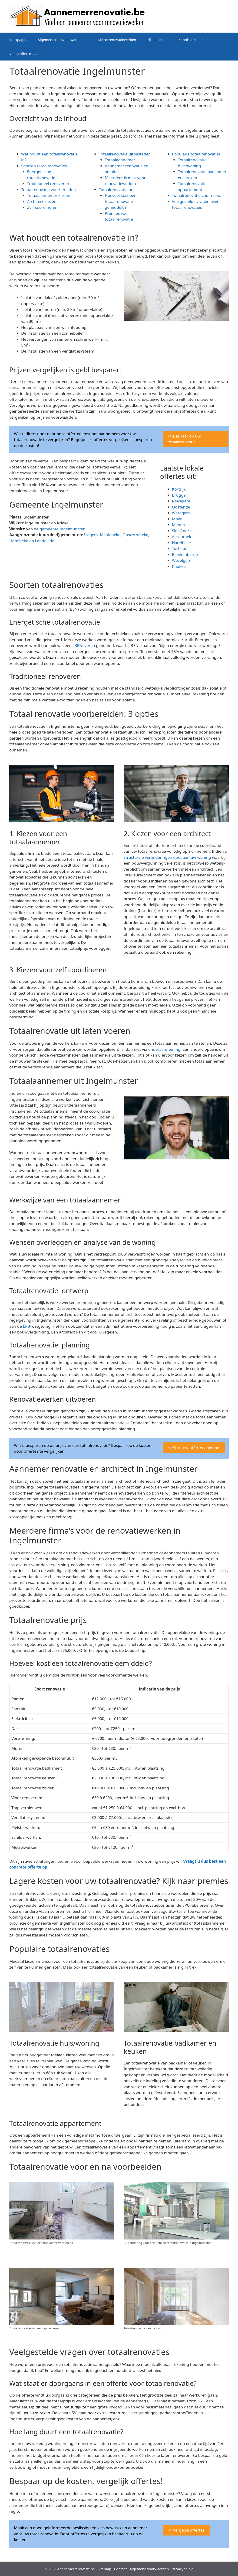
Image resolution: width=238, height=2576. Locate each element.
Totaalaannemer (120, 159)
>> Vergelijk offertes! (186, 2530)
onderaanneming (164, 1049)
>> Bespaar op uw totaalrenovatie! (184, 439)
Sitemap (104, 2568)
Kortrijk (179, 489)
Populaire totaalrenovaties (196, 154)
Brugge (179, 495)
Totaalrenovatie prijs (117, 189)
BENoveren (84, 645)
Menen (178, 524)
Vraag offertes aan (29, 54)
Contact (120, 2568)
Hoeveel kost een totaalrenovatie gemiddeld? (121, 201)
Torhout (179, 548)
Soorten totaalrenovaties (44, 165)
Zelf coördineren (42, 207)
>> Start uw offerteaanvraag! (193, 1447)
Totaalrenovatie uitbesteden (125, 154)
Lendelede (44, 540)
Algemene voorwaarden (149, 2568)
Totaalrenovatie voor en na (196, 195)
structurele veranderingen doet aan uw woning (167, 857)
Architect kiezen (41, 201)
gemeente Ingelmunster (62, 529)
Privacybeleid (182, 2568)
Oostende (181, 507)
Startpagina (18, 39)
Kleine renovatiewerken (117, 39)
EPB (26, 1326)
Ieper (177, 519)
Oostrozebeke (135, 534)
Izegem (91, 534)
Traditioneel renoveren (48, 183)
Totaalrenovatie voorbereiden (48, 189)
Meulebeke (110, 534)
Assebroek (181, 536)
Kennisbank (193, 40)
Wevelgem (181, 560)
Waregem (181, 512)
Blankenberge (185, 554)
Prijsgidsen (159, 40)
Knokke (179, 566)
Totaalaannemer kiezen (48, 195)
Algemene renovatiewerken (65, 40)
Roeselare (181, 501)
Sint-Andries (183, 530)
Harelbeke (18, 540)
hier (88, 1911)
